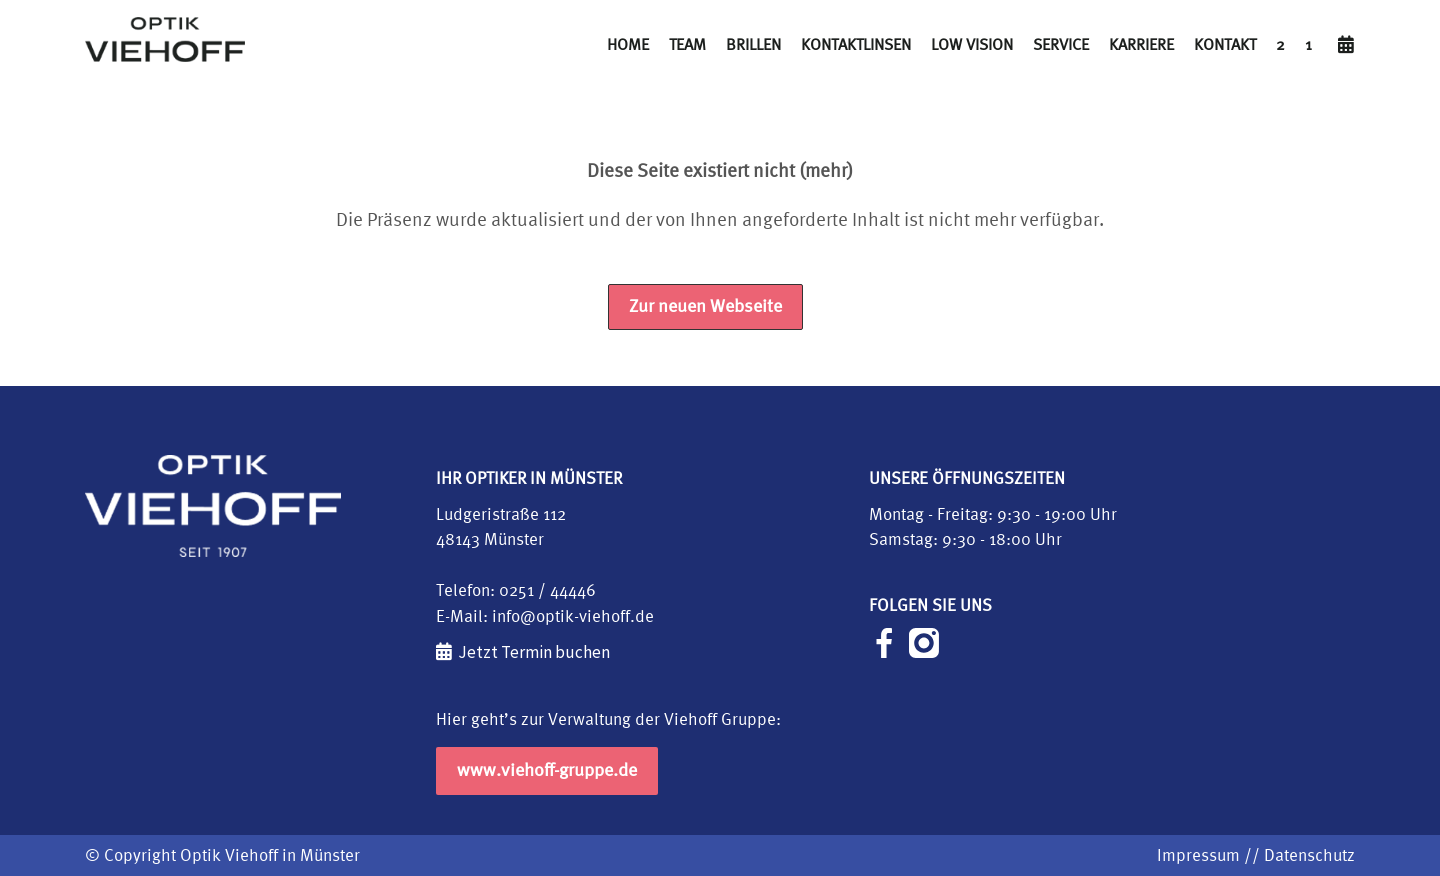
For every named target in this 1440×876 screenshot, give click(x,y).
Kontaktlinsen (856, 44)
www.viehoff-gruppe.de (547, 770)
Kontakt (1225, 44)
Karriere (1141, 44)
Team (687, 44)
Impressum (1198, 855)
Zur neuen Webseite (705, 306)
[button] (44, 832)
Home (628, 44)
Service (1061, 44)
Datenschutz (1309, 855)
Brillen (753, 44)
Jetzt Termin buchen (534, 652)
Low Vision (972, 44)
